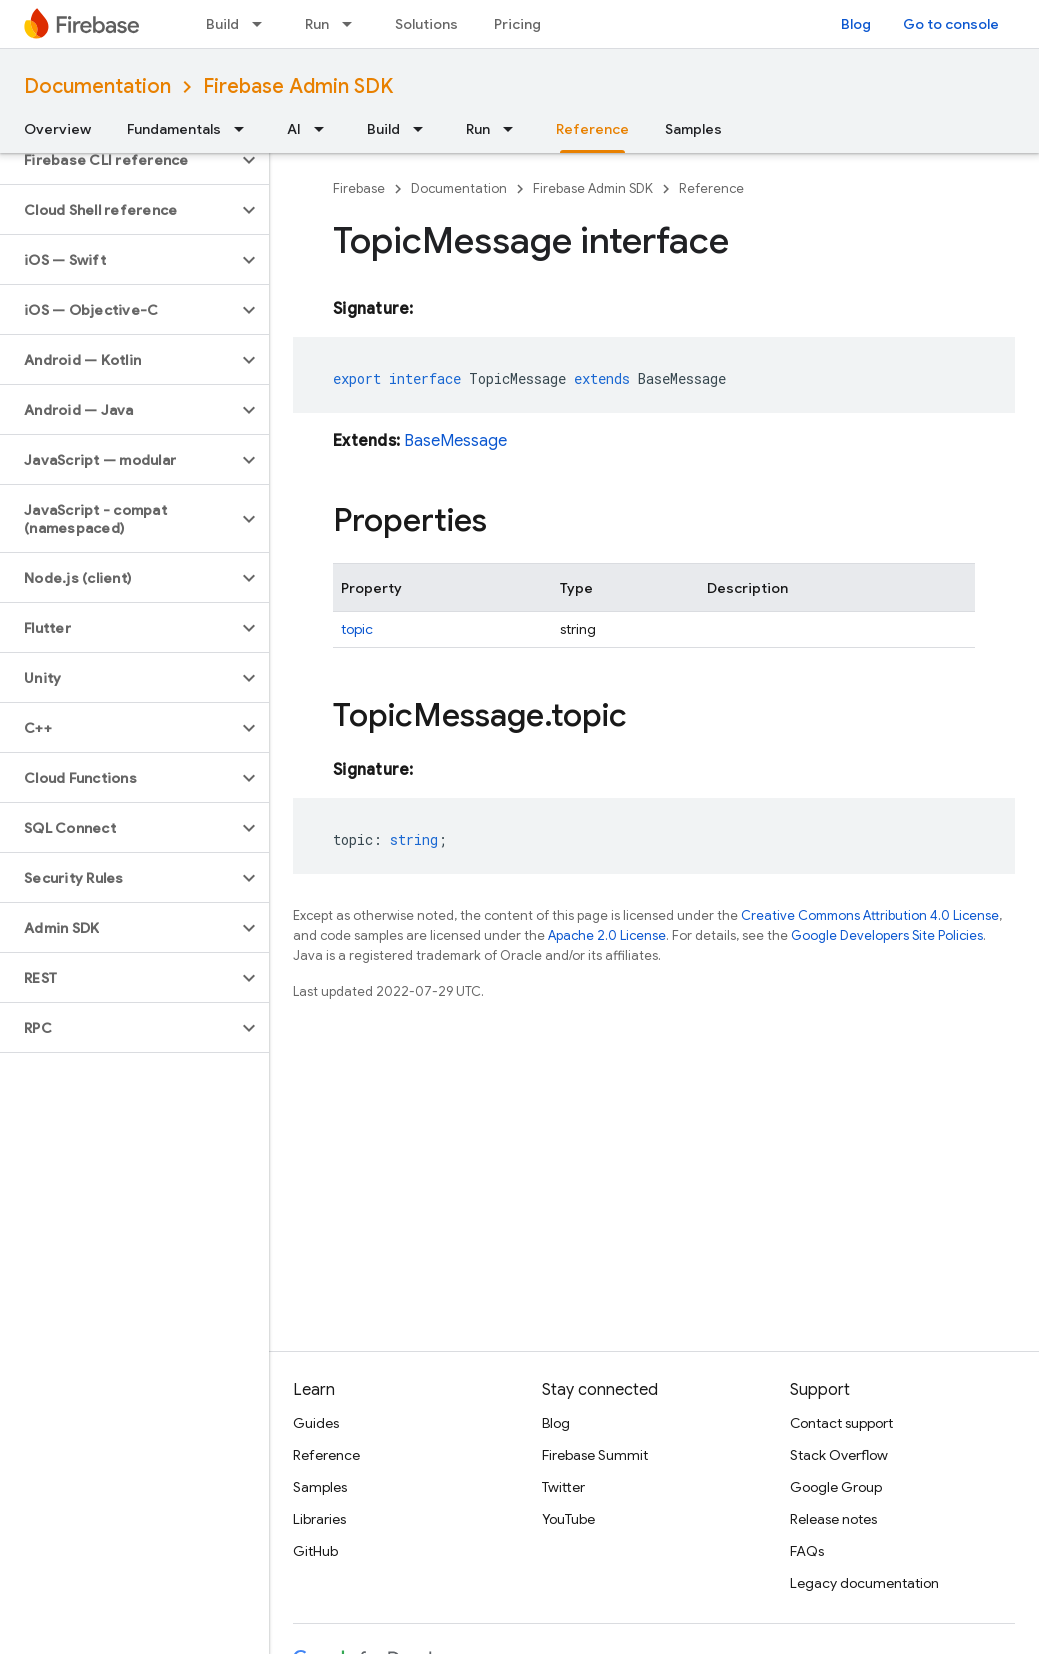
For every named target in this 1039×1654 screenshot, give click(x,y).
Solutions (426, 24)
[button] (118, 160)
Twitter (563, 1487)
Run (317, 24)
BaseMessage (455, 441)
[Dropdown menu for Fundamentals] (245, 129)
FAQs (807, 1551)
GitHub (315, 1551)
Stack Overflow (839, 1455)
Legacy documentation (864, 1583)
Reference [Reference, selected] (592, 129)
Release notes (833, 1519)
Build (222, 24)
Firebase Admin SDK (298, 86)
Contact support (841, 1423)
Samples (693, 129)
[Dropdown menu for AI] (325, 129)
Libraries (319, 1519)
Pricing (517, 24)
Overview (57, 129)
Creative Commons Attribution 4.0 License (870, 915)
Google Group (836, 1487)
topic (357, 629)
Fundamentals (174, 129)
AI (294, 129)
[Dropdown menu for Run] (353, 24)
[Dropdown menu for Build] (263, 24)
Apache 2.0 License (607, 935)
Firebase (359, 188)
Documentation (97, 86)
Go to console (951, 24)
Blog (856, 24)
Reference (711, 188)
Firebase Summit (595, 1455)
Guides (316, 1423)
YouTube (568, 1519)
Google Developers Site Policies (887, 935)
